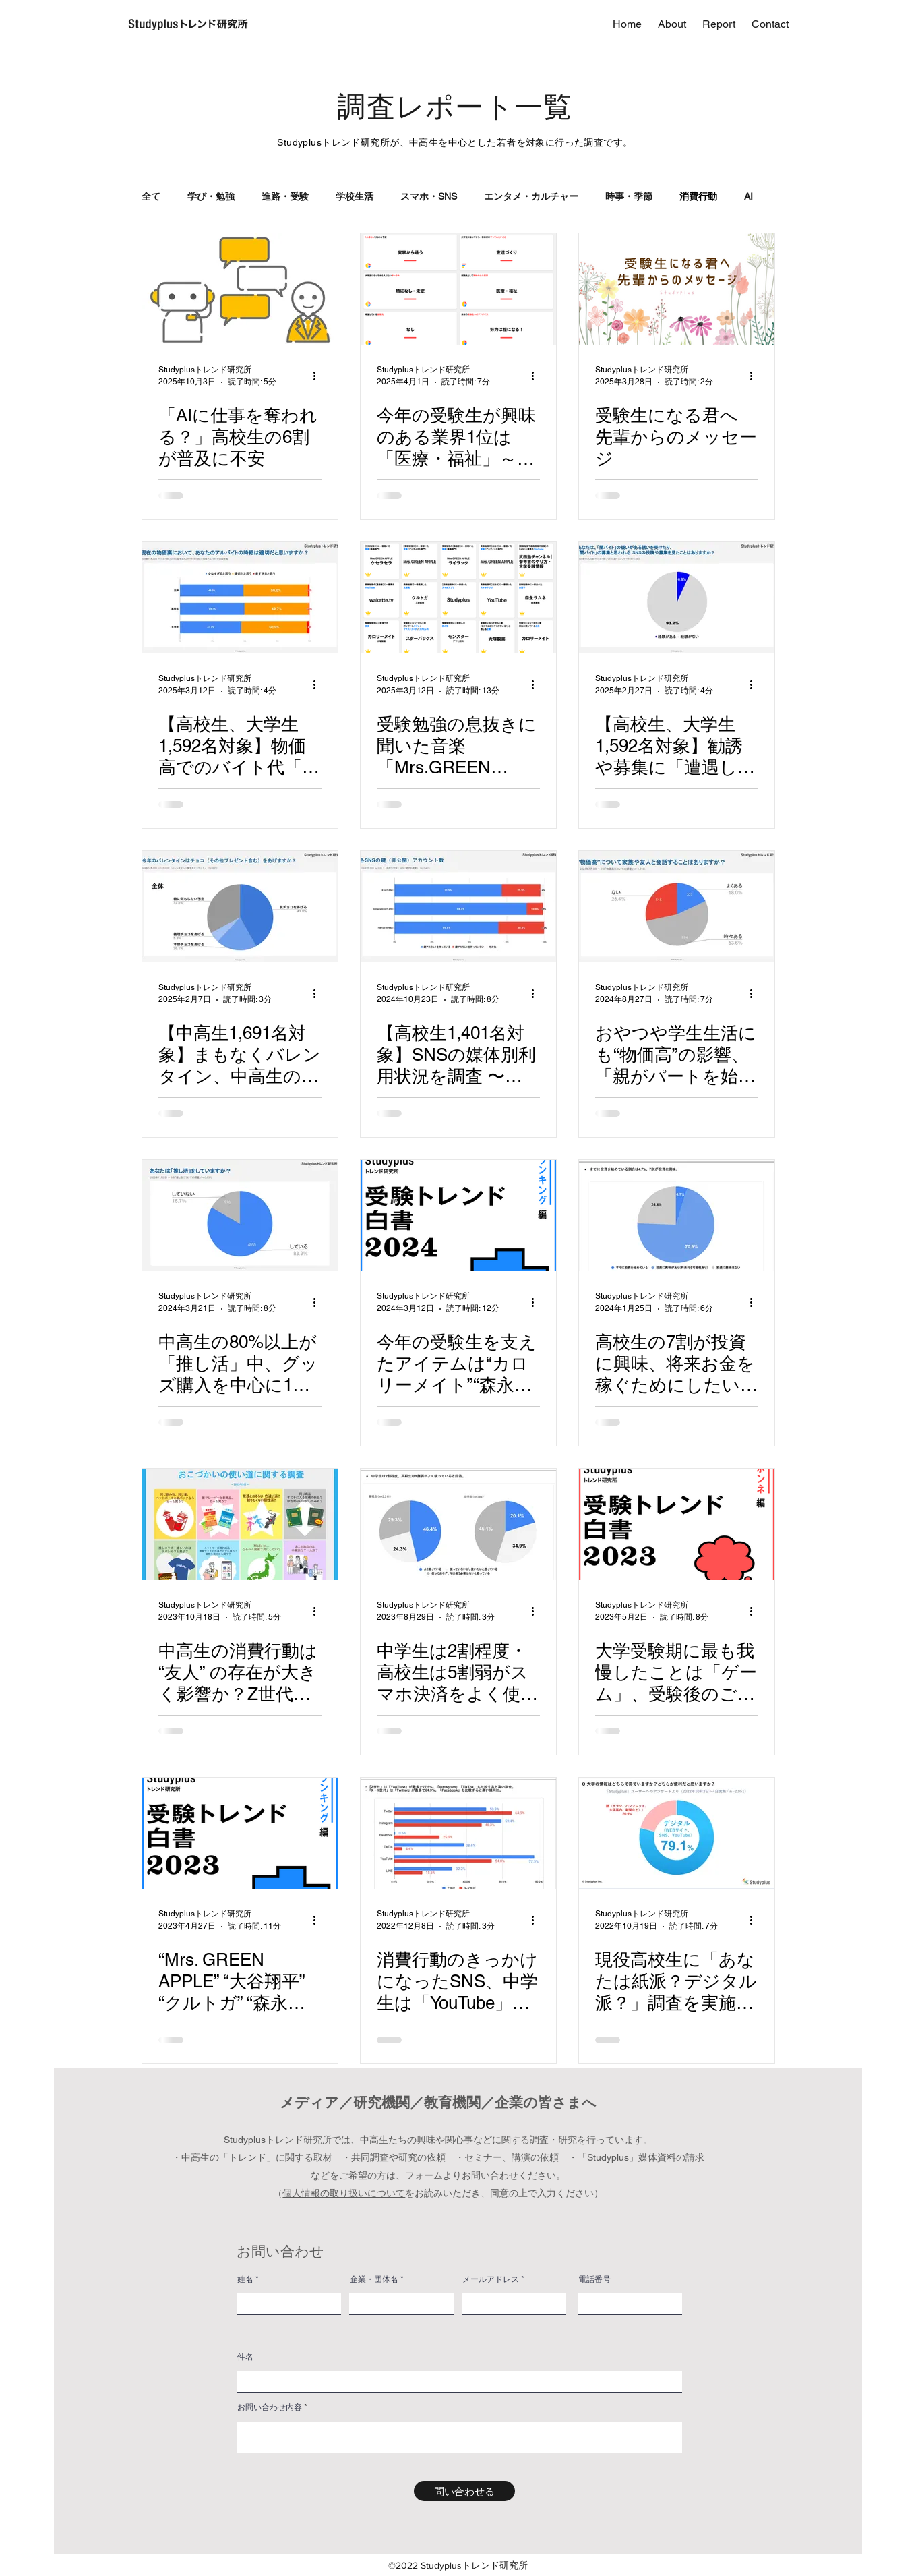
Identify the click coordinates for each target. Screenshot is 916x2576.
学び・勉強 (211, 196)
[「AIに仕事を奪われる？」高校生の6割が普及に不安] (240, 289)
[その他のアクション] (319, 376)
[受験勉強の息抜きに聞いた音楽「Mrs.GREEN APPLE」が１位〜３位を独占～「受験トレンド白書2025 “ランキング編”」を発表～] (458, 597)
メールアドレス (490, 2279)
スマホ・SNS (428, 196)
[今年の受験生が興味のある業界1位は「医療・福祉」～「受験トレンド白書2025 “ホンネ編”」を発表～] (458, 289)
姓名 (245, 2279)
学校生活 (354, 196)
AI (748, 196)
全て (151, 196)
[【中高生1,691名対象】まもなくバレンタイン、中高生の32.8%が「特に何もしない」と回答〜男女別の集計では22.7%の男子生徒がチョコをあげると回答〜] (240, 906)
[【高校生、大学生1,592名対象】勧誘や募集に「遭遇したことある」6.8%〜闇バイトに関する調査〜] (676, 597)
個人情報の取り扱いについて (343, 2193)
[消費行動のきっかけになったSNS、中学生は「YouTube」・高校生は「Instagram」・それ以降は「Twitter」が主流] (458, 1833)
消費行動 (698, 196)
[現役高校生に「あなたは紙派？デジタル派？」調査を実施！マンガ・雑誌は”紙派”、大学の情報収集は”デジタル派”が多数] (676, 1833)
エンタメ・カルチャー (531, 196)
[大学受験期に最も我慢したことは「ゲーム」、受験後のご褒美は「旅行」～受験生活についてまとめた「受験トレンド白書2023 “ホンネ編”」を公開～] (676, 1524)
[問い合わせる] (464, 2491)
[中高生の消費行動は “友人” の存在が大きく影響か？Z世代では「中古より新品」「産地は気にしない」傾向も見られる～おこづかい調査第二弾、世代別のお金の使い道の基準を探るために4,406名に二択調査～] (240, 1524)
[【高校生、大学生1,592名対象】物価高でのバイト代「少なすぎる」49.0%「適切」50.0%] (240, 597)
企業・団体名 (374, 2279)
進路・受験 (285, 196)
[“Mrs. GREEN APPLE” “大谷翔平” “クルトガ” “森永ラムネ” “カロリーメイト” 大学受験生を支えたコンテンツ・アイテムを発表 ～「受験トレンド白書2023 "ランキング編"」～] (240, 1833)
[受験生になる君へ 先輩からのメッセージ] (676, 289)
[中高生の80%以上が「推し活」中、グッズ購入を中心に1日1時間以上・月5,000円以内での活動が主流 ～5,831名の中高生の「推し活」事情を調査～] (240, 1215)
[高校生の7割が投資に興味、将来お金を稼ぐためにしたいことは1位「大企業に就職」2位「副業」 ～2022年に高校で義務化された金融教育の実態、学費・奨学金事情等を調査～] (676, 1215)
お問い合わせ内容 (269, 2407)
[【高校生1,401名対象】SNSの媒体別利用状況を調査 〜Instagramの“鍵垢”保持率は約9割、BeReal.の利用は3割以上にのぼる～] (458, 906)
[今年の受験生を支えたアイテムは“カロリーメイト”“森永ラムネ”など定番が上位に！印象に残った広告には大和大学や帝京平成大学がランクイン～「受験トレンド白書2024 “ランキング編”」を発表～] (458, 1215)
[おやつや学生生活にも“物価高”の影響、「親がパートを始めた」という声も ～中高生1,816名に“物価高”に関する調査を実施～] (676, 906)
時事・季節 (628, 196)
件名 (245, 2357)
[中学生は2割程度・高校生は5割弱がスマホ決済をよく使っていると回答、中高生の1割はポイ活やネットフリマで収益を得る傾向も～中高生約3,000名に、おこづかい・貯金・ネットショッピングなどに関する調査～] (458, 1524)
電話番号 (594, 2279)
